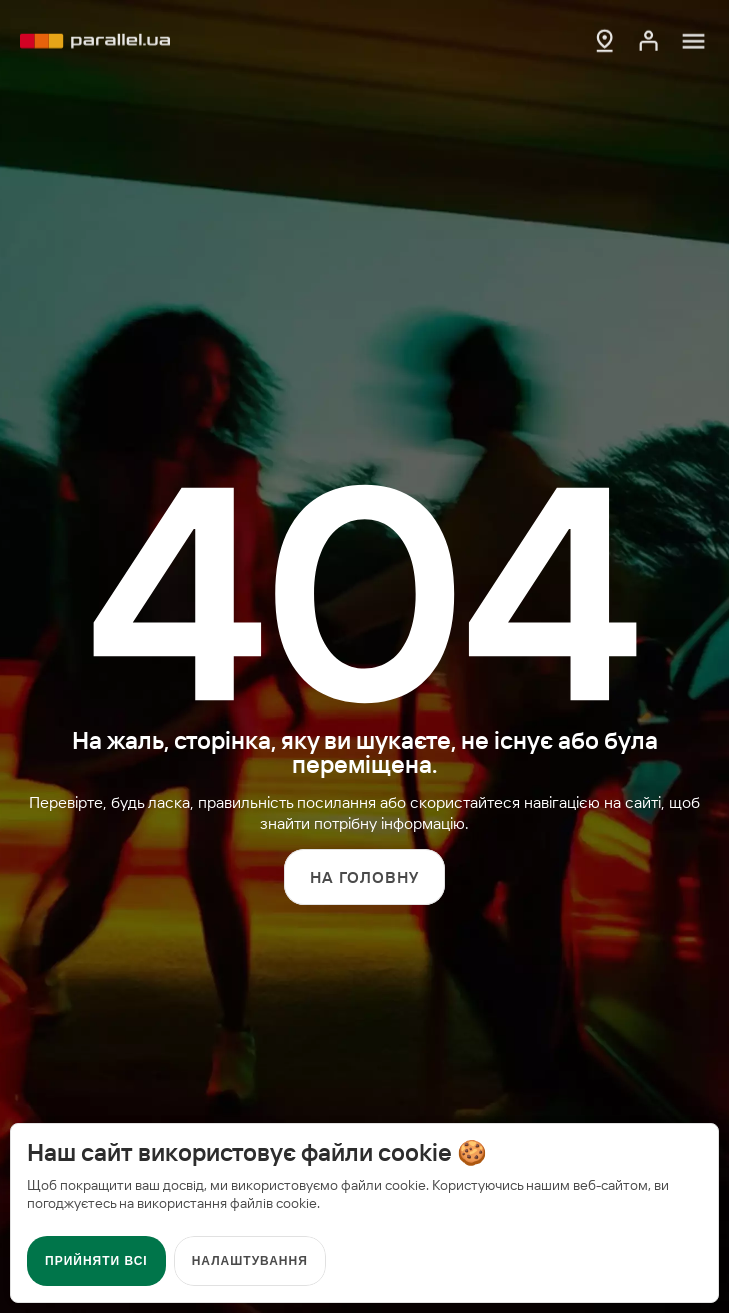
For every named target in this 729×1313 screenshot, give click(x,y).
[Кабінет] (649, 39)
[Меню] (693, 39)
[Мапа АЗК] (605, 39)
